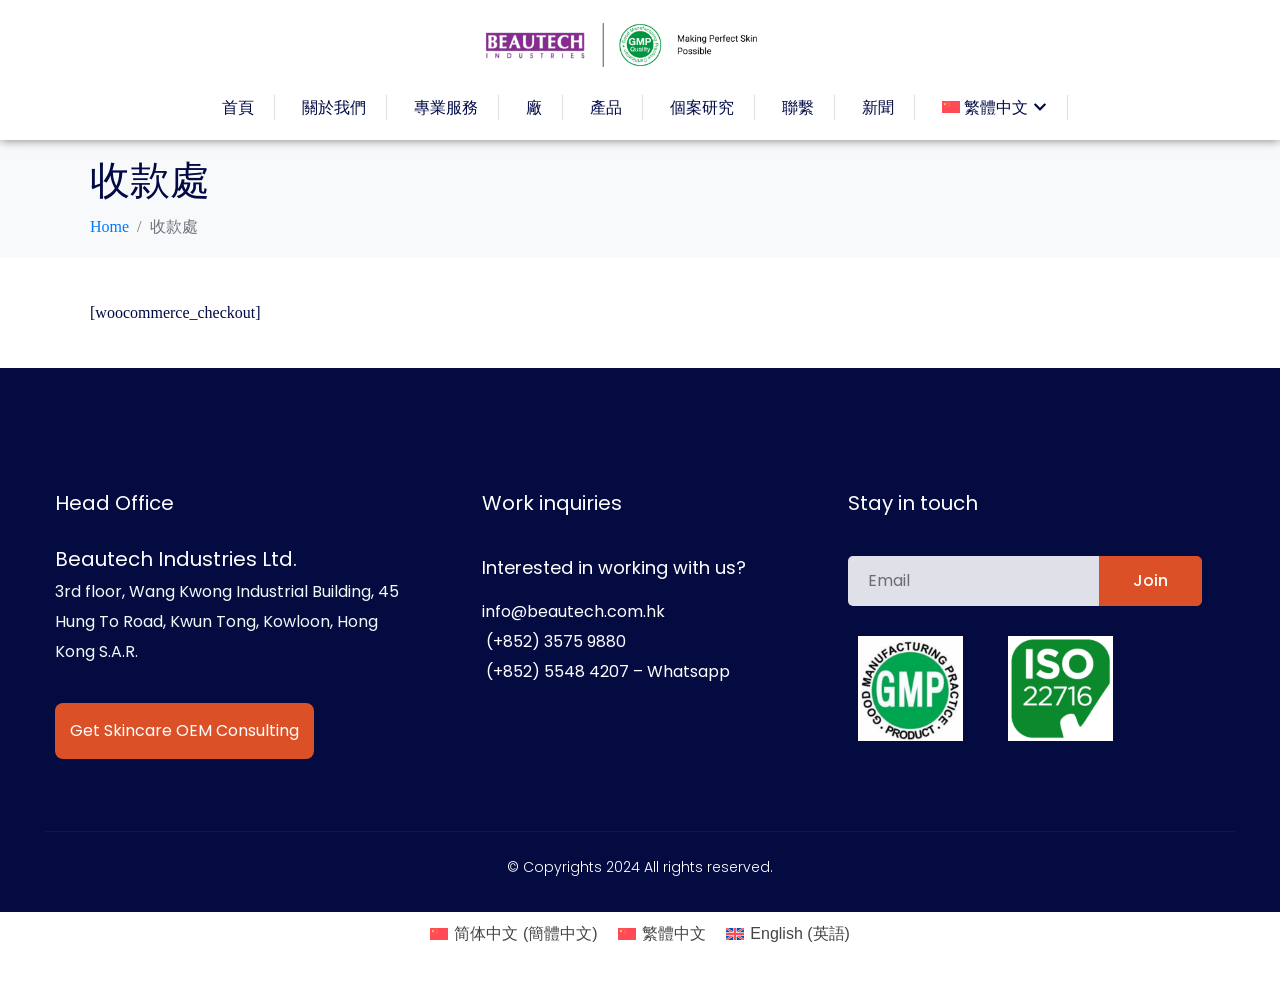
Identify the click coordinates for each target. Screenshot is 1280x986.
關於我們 (334, 107)
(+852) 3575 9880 (554, 641)
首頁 (238, 107)
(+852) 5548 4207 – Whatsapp (606, 671)
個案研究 (702, 107)
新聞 (878, 107)
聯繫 (798, 107)
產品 (606, 107)
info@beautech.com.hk (573, 611)
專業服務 (446, 107)
